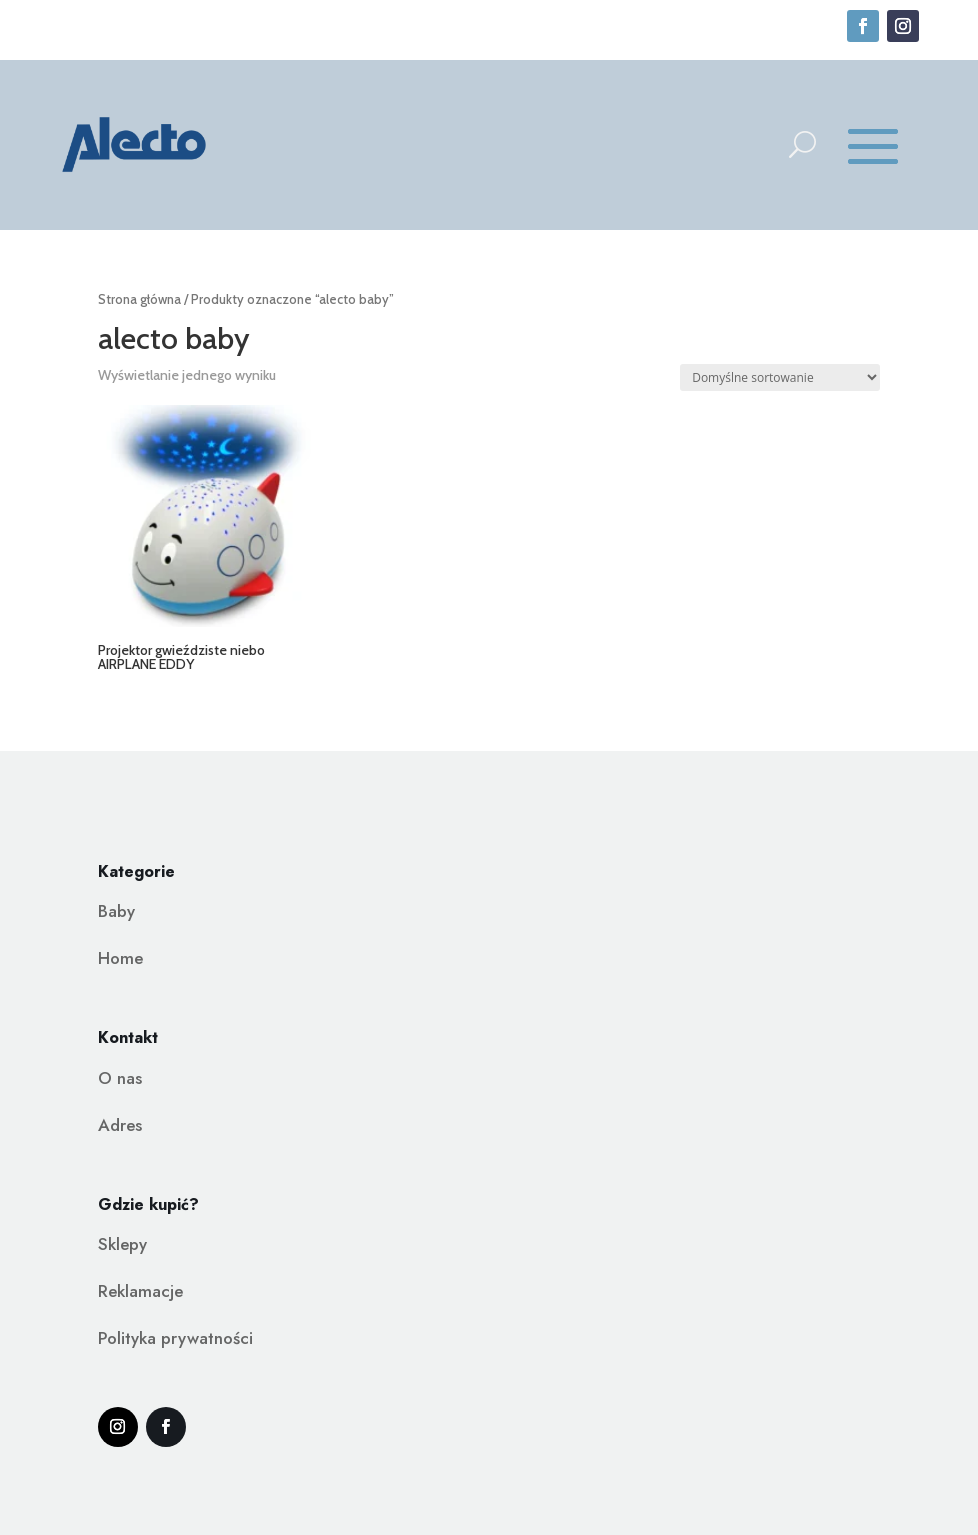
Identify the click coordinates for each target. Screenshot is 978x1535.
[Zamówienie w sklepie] (780, 377)
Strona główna (139, 299)
